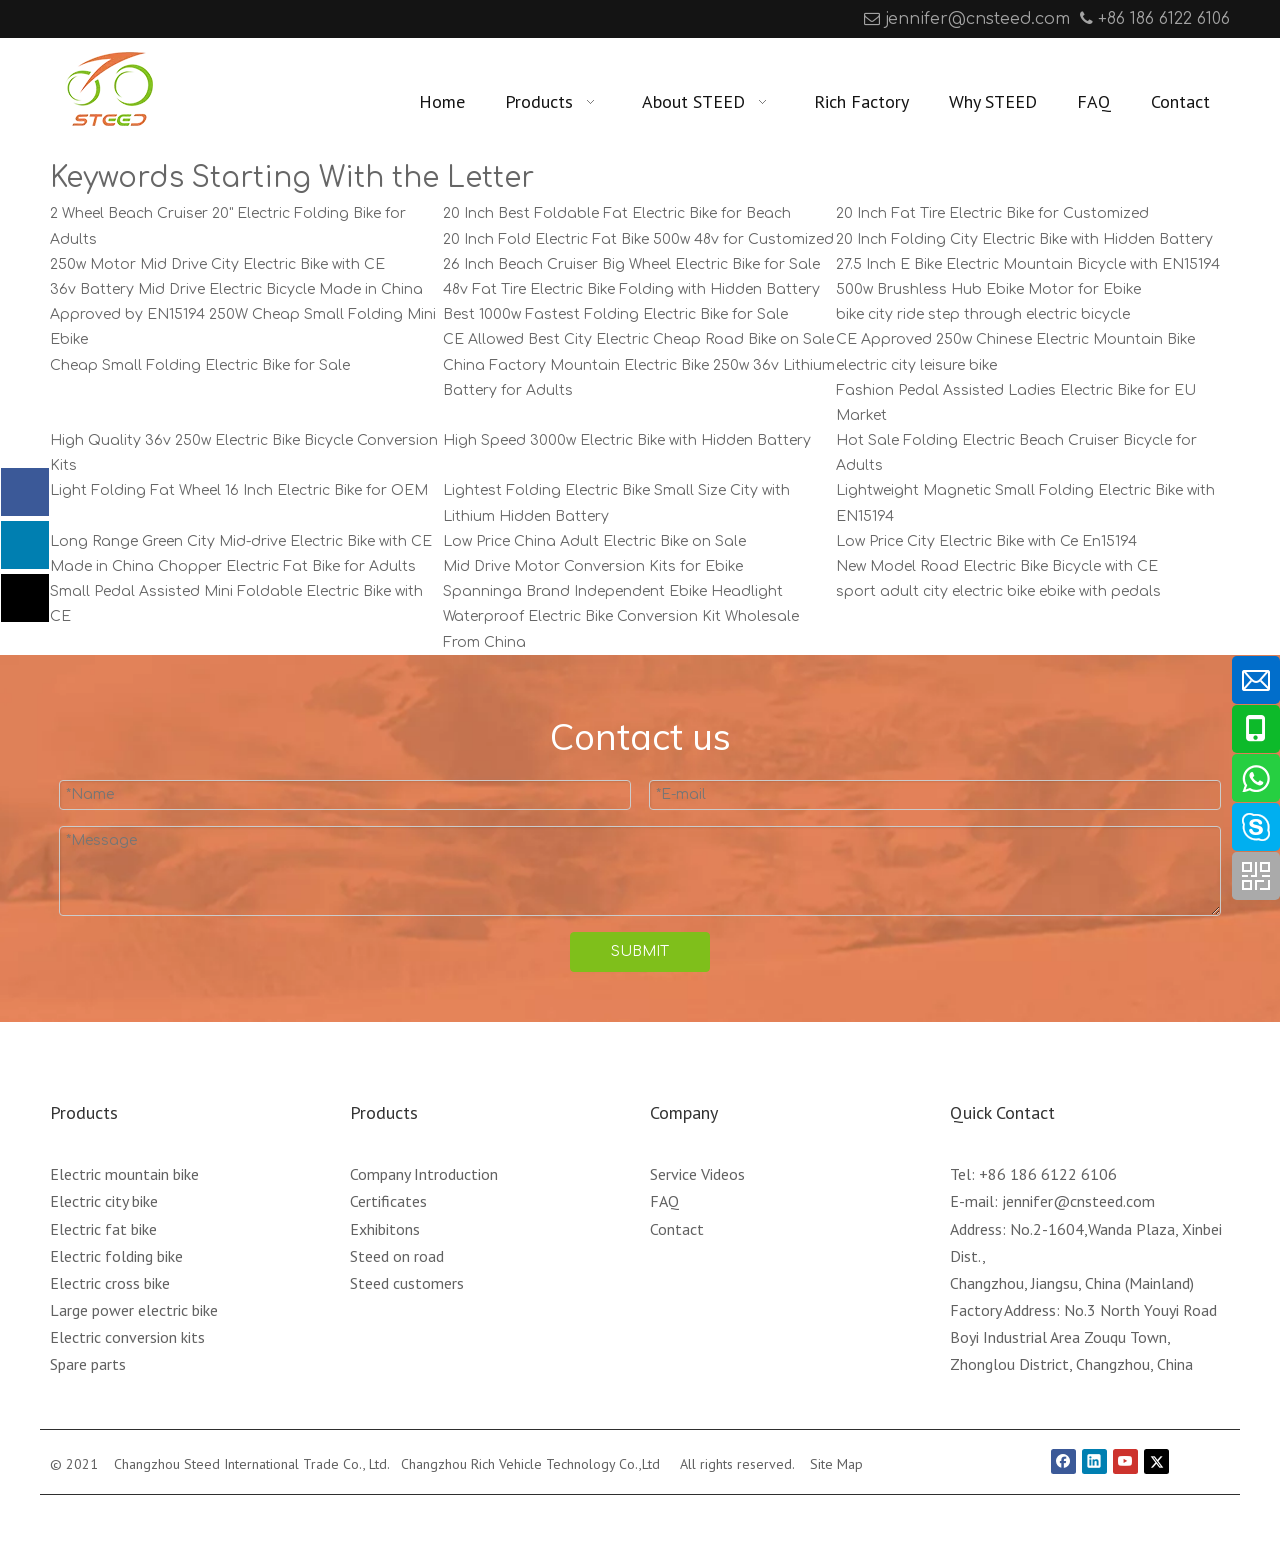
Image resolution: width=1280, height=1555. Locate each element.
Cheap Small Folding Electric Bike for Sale (200, 365)
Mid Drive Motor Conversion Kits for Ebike (593, 566)
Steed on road (397, 1256)
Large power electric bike (134, 1310)
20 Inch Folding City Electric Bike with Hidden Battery (1024, 239)
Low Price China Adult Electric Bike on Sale (594, 541)
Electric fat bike (103, 1229)
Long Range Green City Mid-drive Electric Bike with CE (241, 541)
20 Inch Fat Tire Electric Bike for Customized (992, 213)
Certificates (388, 1201)
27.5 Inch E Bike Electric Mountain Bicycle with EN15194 (1028, 264)
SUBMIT (640, 951)
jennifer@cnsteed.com (977, 19)
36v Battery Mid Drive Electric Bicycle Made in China (236, 289)
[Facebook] (63, 19)
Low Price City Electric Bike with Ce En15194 (986, 541)
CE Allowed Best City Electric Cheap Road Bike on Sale (638, 339)
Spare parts (88, 1364)
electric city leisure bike (916, 365)
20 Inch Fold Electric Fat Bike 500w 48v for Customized (638, 239)
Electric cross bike (110, 1283)
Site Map (836, 1464)
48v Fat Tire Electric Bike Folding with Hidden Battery (631, 289)
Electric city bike (104, 1201)
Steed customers (407, 1283)
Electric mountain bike (124, 1174)
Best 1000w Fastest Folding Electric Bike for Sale (615, 314)
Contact (677, 1229)
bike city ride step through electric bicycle (983, 314)
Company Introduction (424, 1174)
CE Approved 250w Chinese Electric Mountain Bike (1015, 339)
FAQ (664, 1201)
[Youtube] (125, 19)
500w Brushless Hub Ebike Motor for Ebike (988, 289)
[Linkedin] (94, 19)
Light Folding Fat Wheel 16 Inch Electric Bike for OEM (239, 490)
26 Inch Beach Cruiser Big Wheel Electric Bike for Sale (631, 264)
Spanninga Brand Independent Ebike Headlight (613, 591)
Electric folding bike (116, 1256)
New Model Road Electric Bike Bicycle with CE (997, 566)
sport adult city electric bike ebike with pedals (998, 591)
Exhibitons (385, 1229)
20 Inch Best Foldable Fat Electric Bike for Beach (617, 213)
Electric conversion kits (127, 1337)
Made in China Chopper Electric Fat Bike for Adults (233, 566)
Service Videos (697, 1174)
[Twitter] (1156, 1462)
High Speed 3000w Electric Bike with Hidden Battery (627, 440)
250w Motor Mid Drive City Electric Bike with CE (217, 264)
